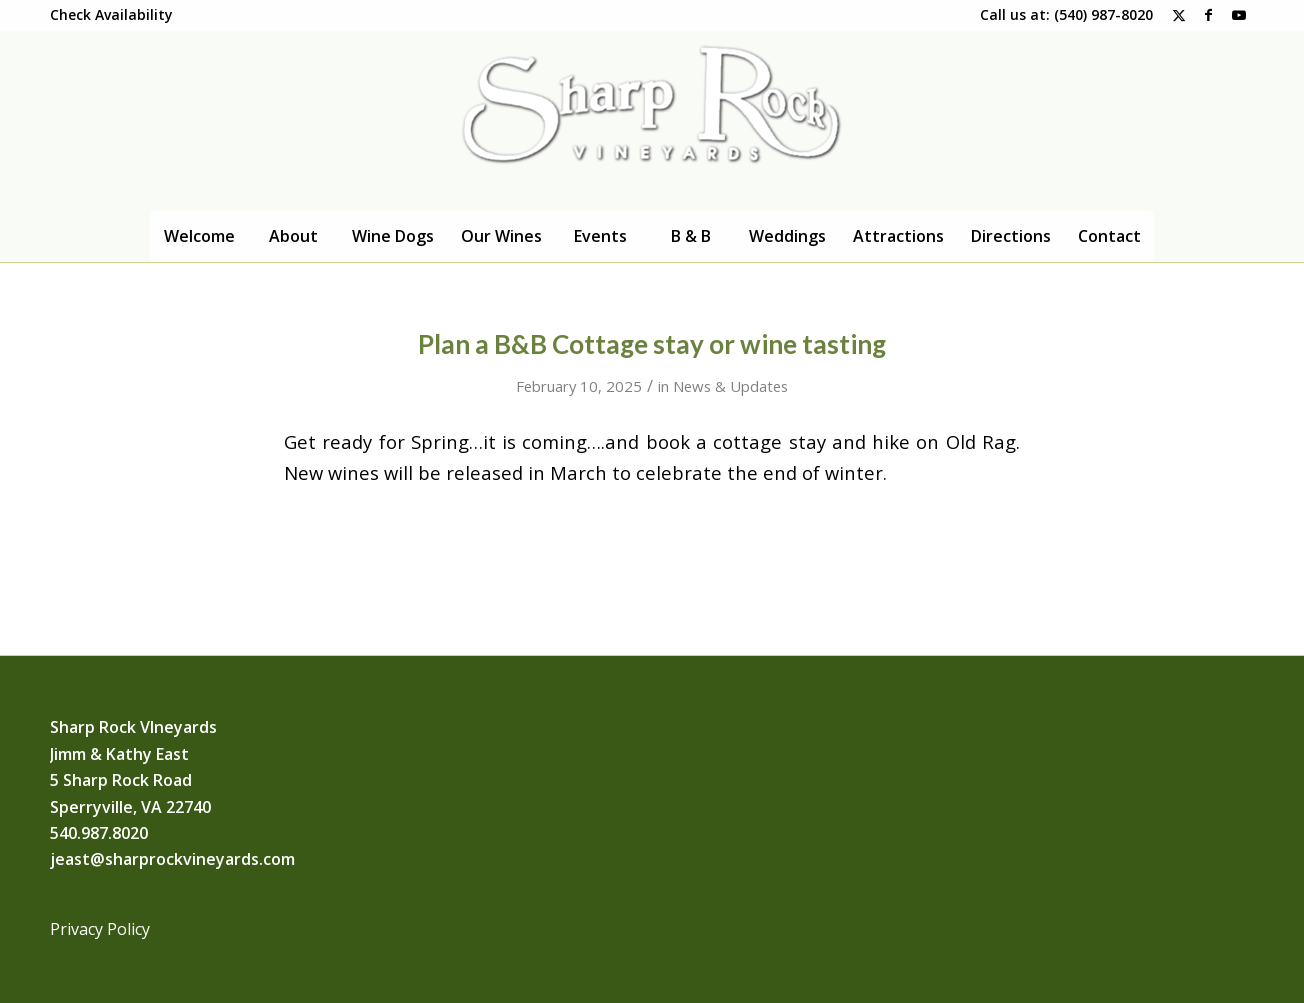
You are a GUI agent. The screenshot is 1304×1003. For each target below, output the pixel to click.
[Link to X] (1178, 15)
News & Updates (730, 386)
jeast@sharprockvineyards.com (172, 859)
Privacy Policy (100, 929)
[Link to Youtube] (1239, 15)
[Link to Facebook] (1208, 15)
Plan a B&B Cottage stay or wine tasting (652, 344)
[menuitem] (111, 15)
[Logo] (652, 121)
